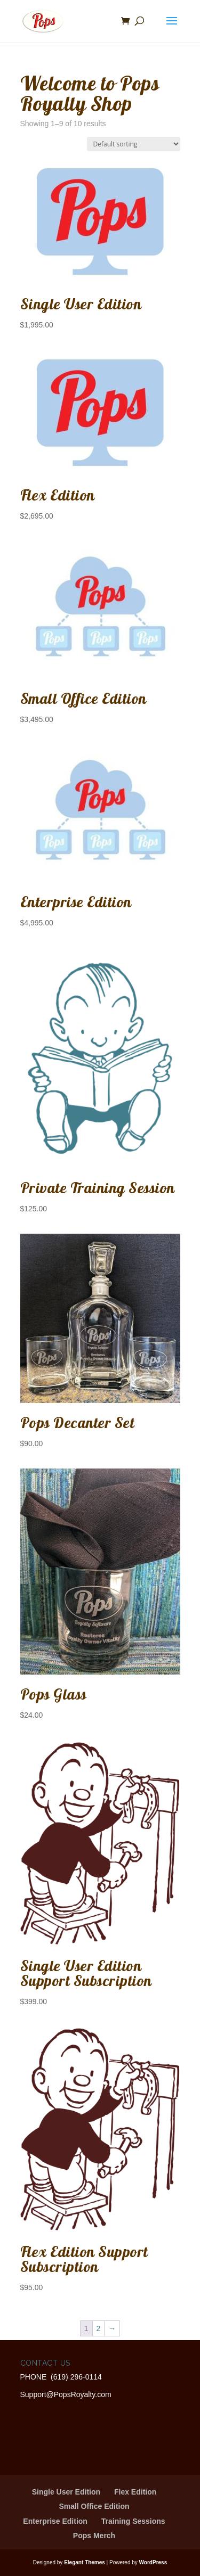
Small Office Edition (94, 2506)
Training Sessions (133, 2521)
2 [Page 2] (99, 2328)
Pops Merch (94, 2535)
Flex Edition (135, 2492)
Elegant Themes (84, 2562)
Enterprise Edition (55, 2521)
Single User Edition (66, 2492)
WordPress (153, 2562)
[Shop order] (133, 144)
